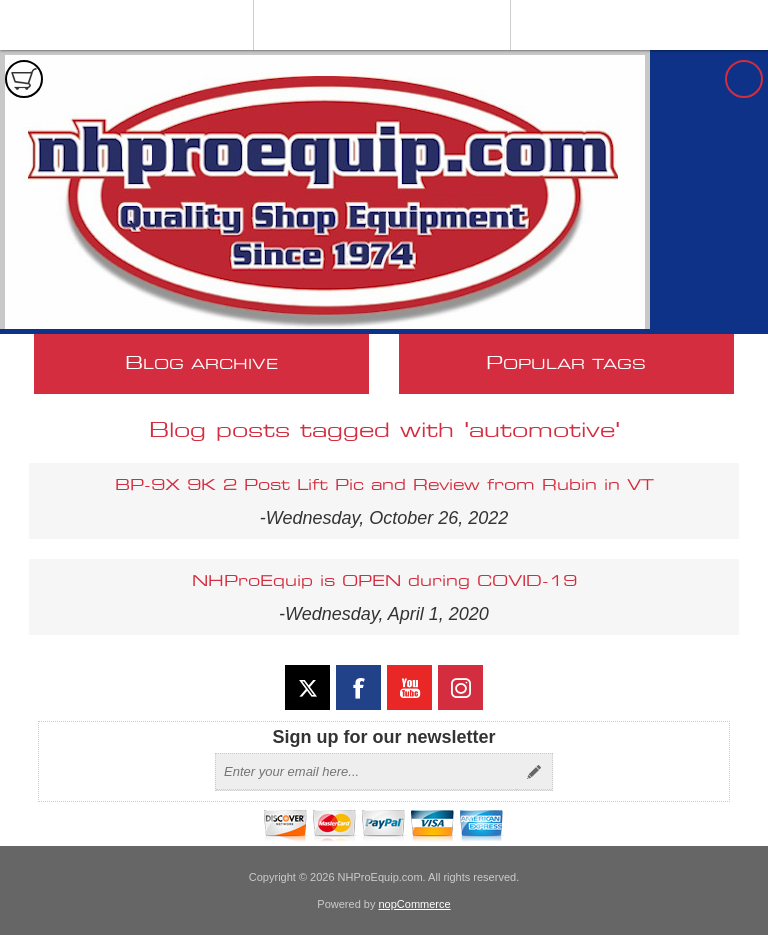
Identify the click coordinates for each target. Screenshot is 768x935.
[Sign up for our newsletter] (366, 772)
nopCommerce (415, 904)
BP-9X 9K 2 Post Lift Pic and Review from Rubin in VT (384, 485)
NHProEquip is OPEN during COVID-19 (384, 581)
